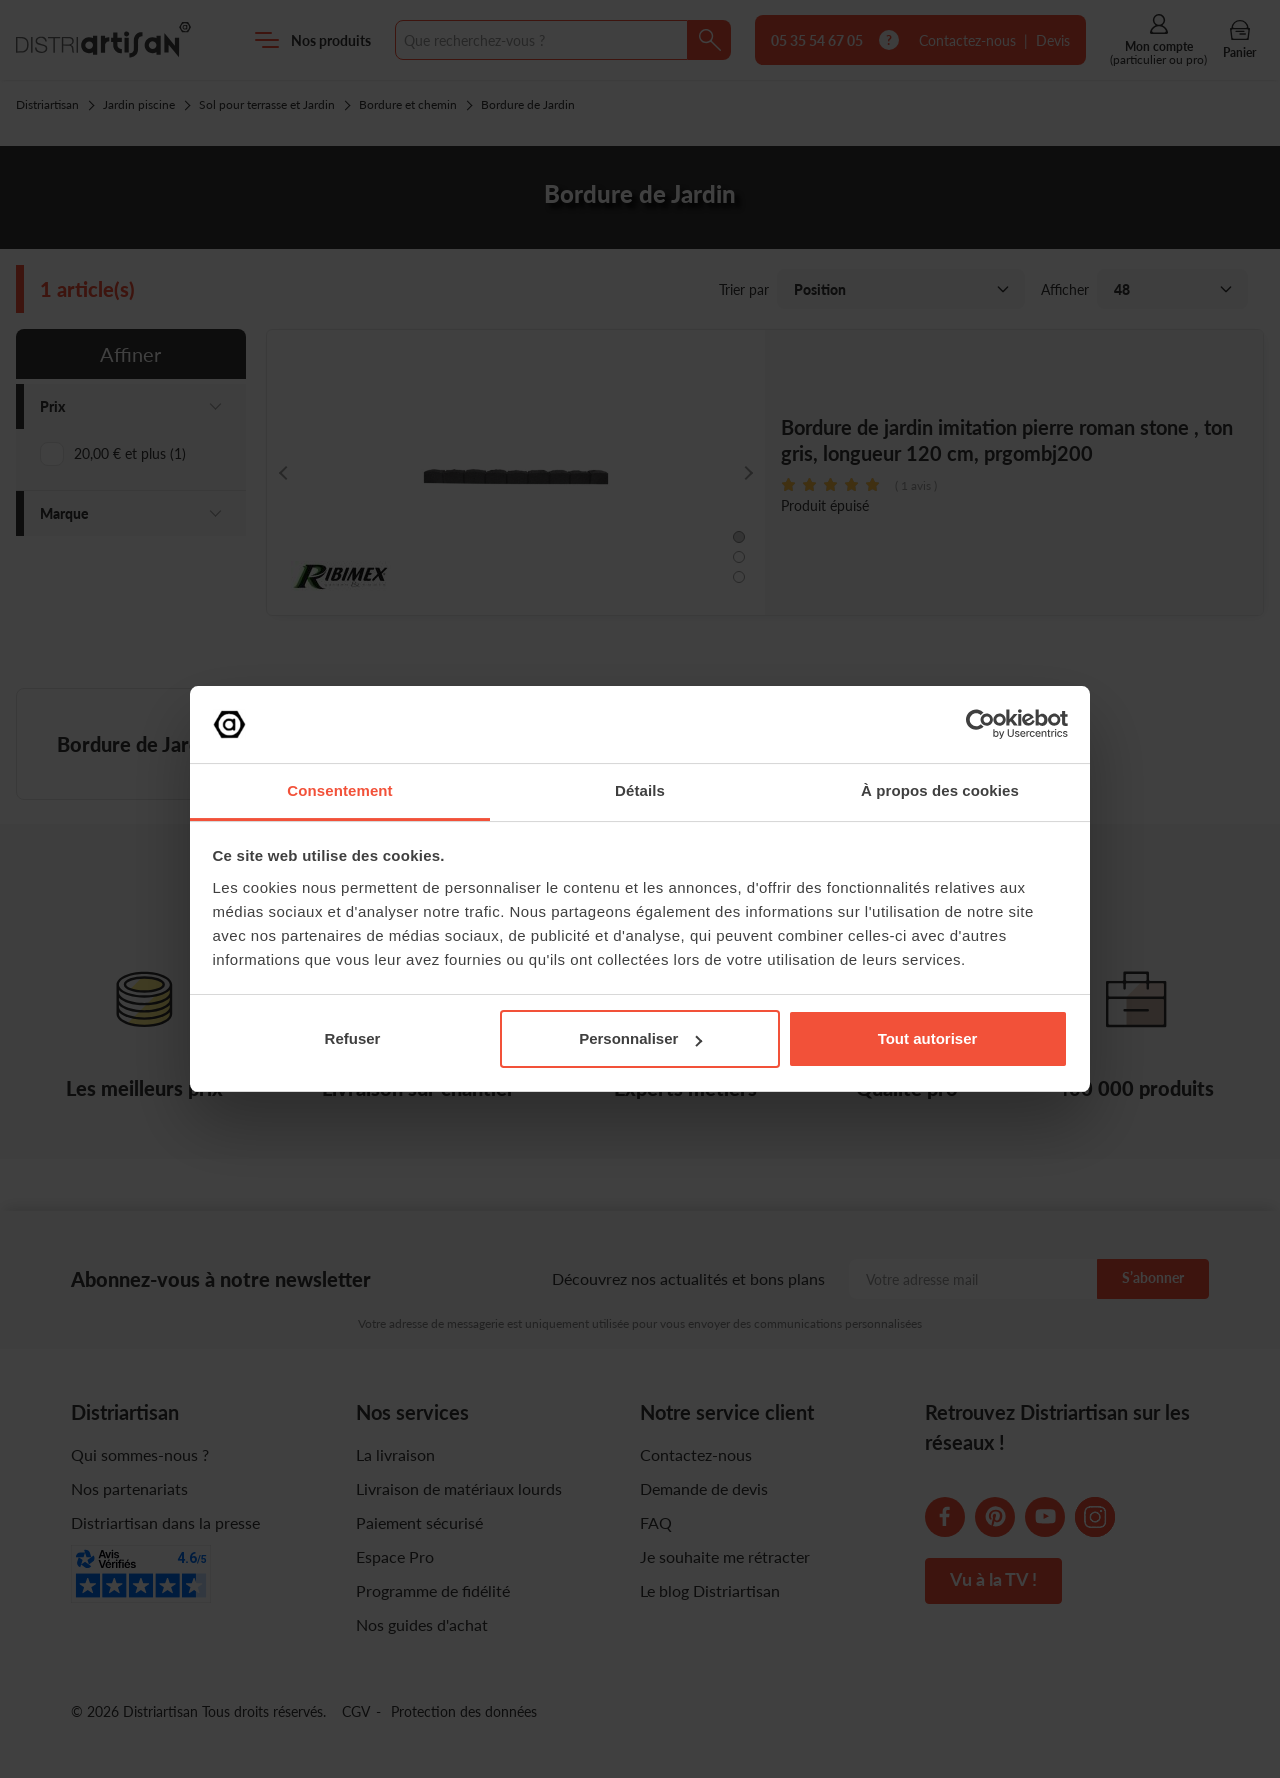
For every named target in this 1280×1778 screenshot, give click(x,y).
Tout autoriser (928, 1038)
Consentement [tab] (339, 790)
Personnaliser (640, 1038)
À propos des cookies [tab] (940, 790)
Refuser (353, 1038)
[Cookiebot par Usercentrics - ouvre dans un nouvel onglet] (980, 724)
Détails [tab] (640, 790)
